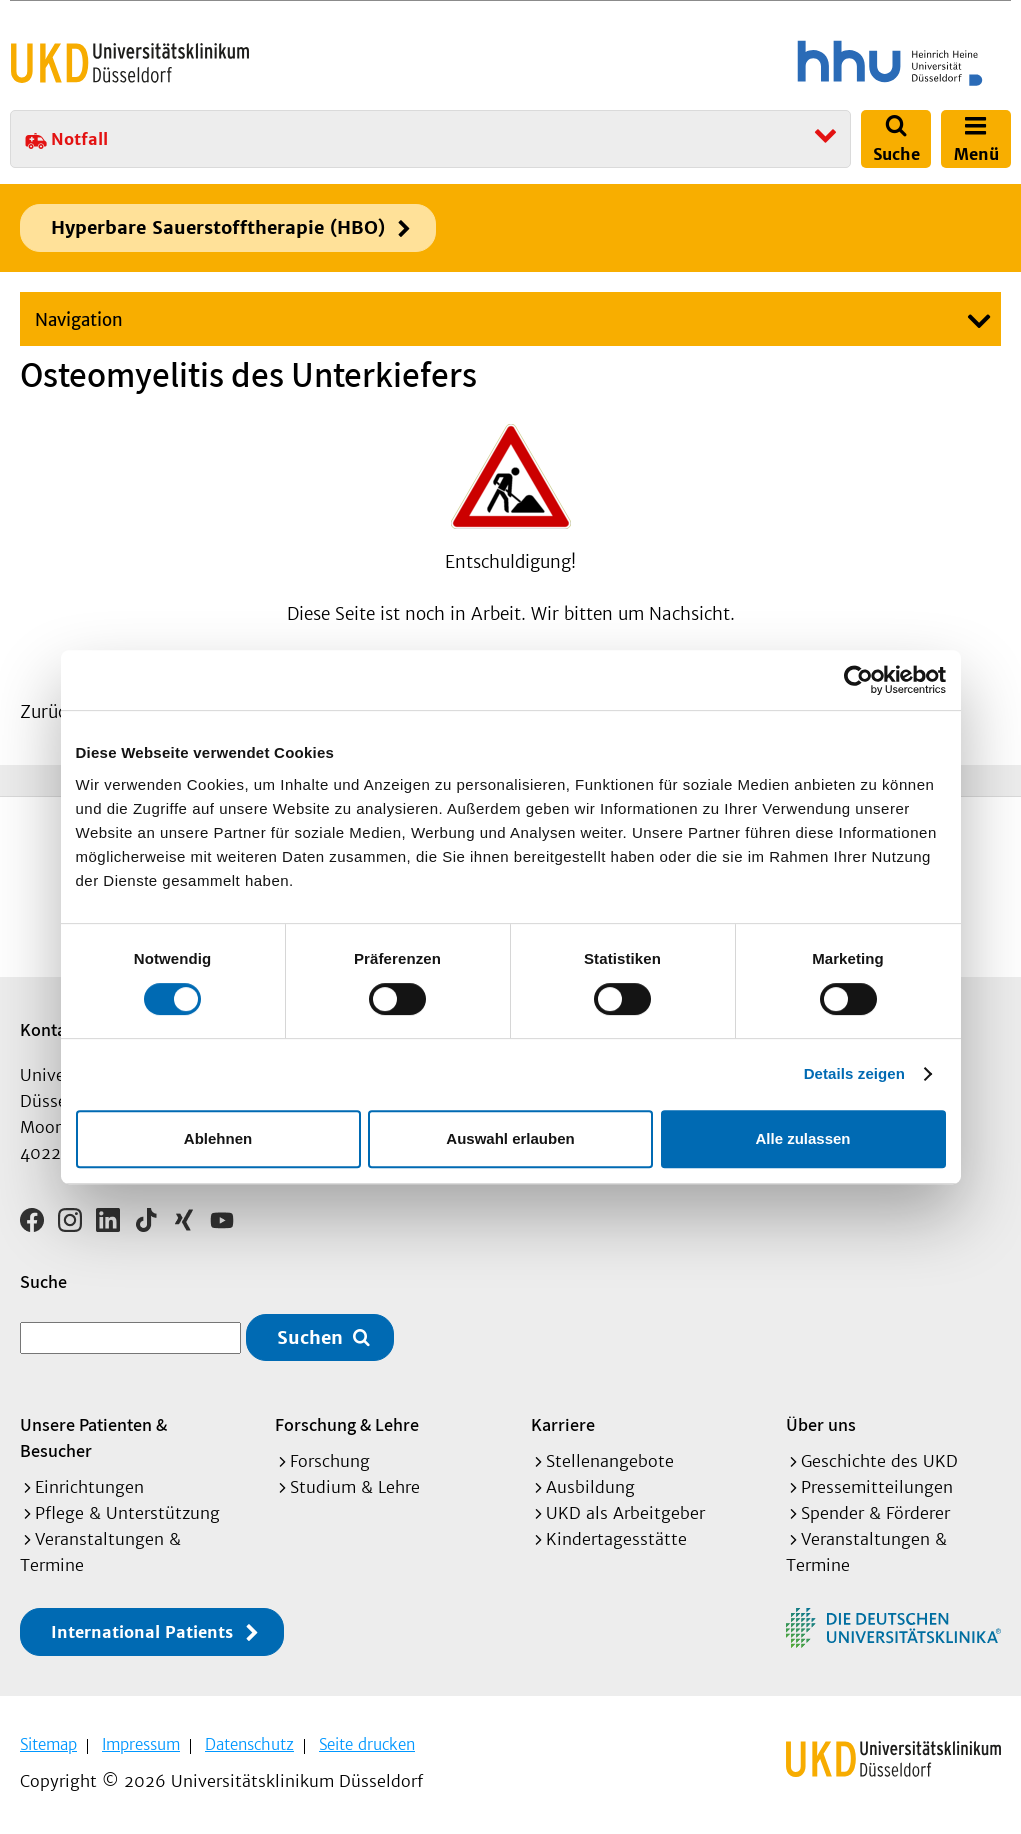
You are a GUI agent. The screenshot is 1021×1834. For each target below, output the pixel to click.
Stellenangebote (610, 1461)
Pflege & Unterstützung (127, 1513)
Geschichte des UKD (879, 1461)
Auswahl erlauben (510, 1138)
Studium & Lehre (355, 1487)
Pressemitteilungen (877, 1487)
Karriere (563, 1424)
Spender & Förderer (875, 1513)
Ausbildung (590, 1487)
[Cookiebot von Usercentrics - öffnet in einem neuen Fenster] (858, 680)
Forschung (330, 1461)
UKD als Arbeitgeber (625, 1513)
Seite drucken (367, 1744)
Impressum (141, 1744)
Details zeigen (854, 1073)
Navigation (79, 320)
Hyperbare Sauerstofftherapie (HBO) (218, 227)
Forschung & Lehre (347, 1424)
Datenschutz (249, 1744)
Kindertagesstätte (616, 1539)
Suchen (310, 1337)
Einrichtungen (89, 1487)
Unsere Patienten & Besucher (93, 1437)
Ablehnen (218, 1138)
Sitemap (48, 1744)
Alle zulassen (802, 1138)
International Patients (142, 1632)
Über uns (821, 1424)
